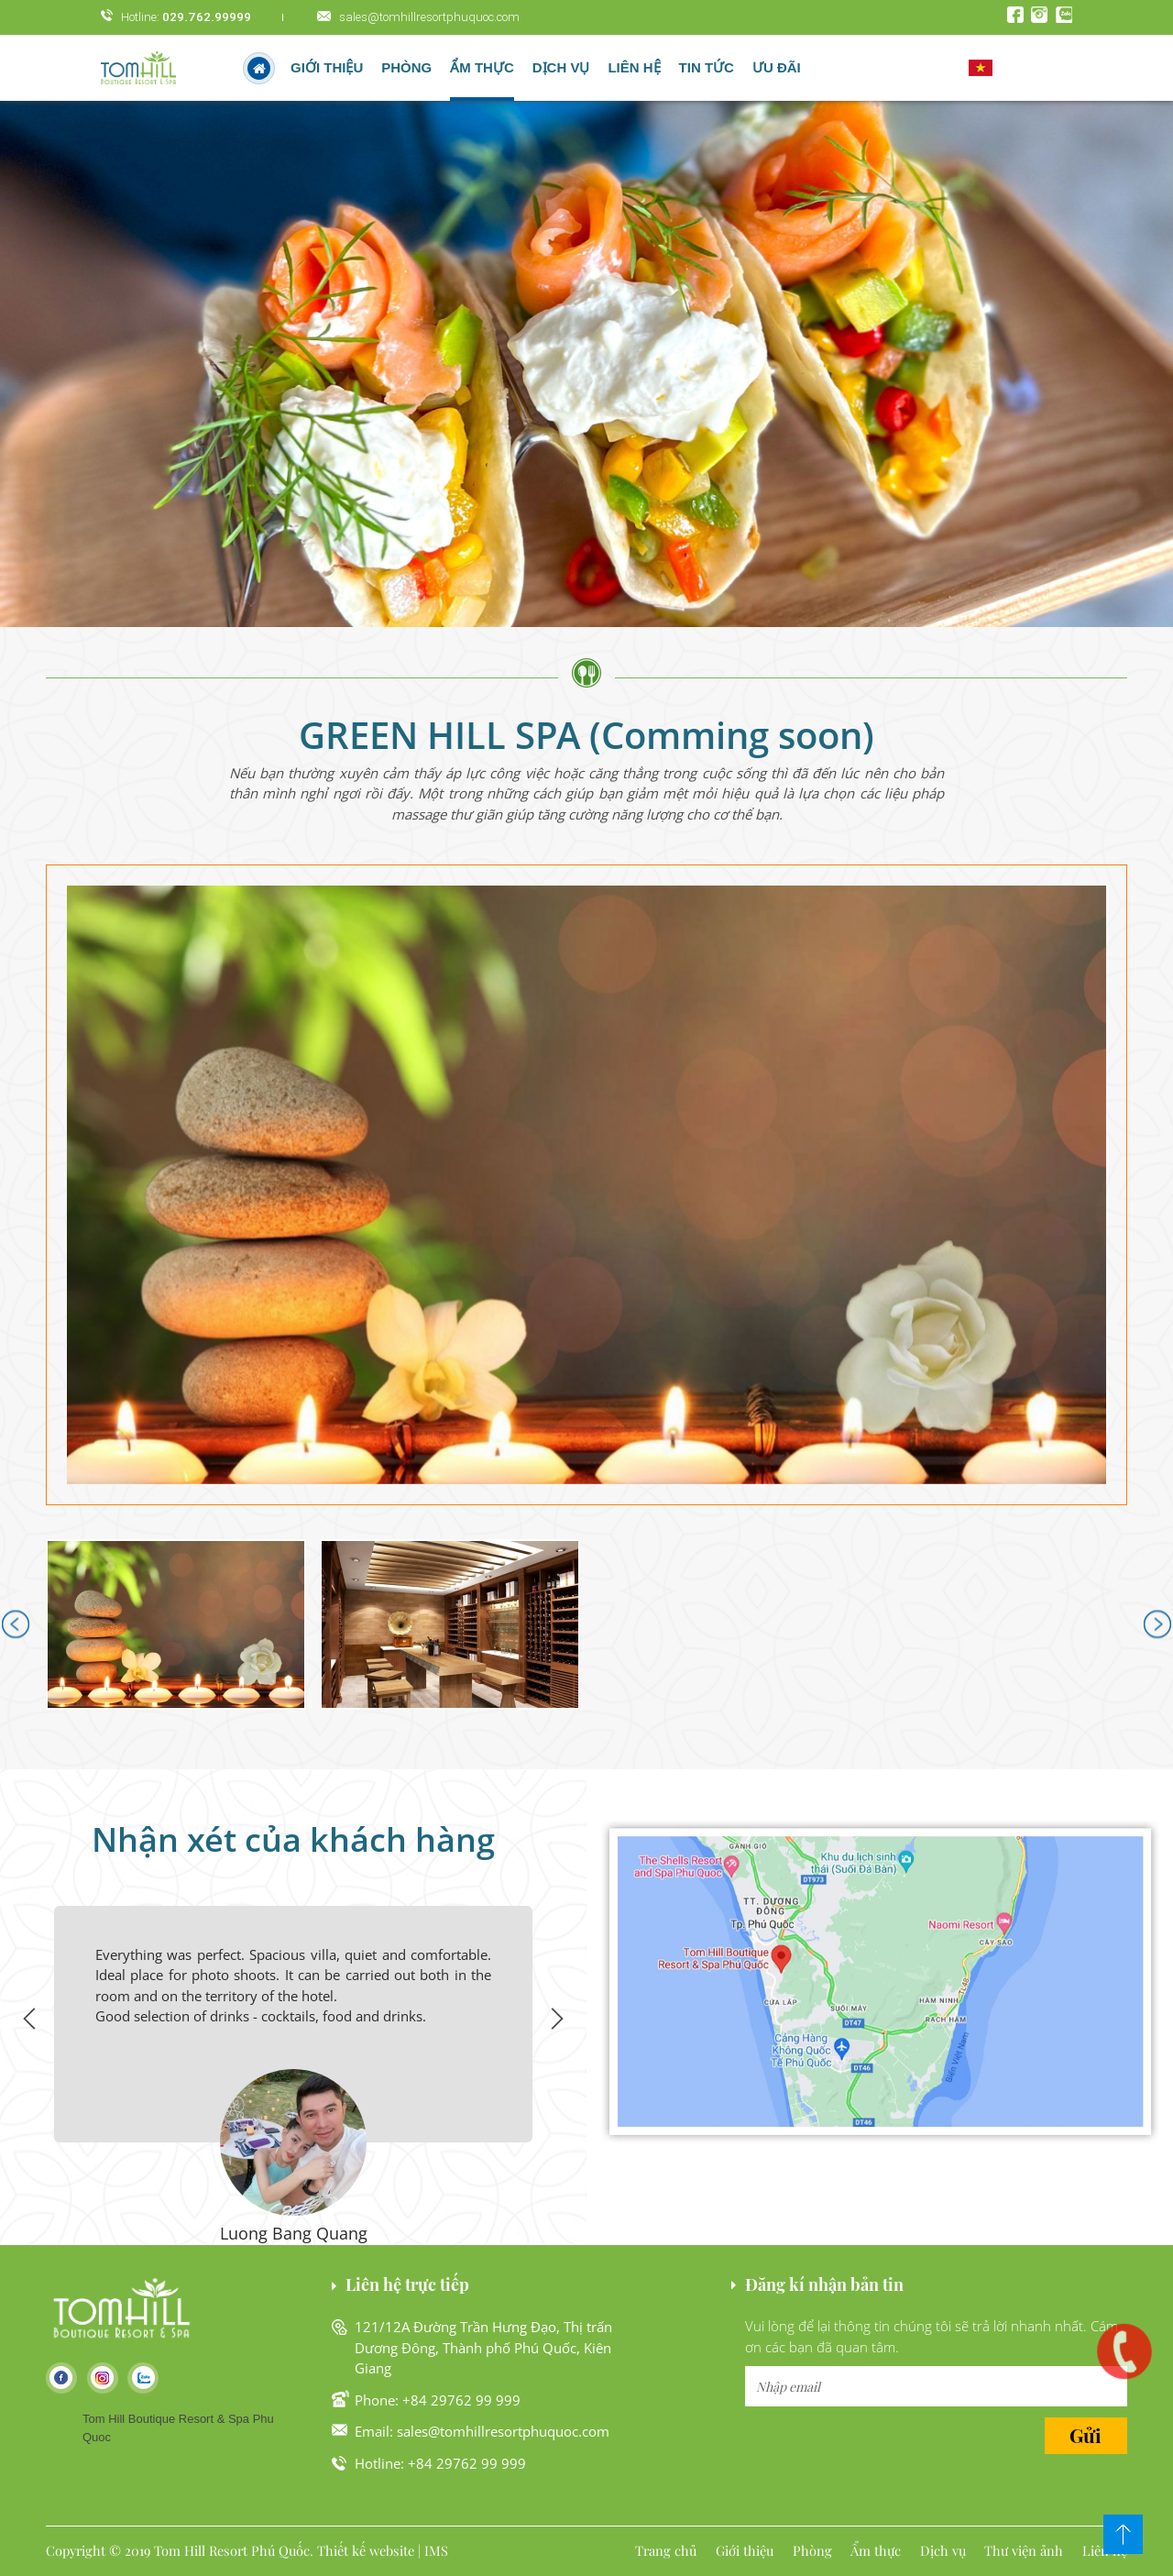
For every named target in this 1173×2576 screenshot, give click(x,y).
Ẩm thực (482, 67)
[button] (586, 1185)
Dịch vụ (561, 67)
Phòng (406, 67)
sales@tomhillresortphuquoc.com (429, 17)
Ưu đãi (776, 67)
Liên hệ (634, 67)
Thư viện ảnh (1023, 2550)
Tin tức (706, 67)
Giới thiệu (327, 67)
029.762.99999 (206, 17)
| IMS (433, 2550)
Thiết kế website (365, 2550)
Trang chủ (665, 2550)
